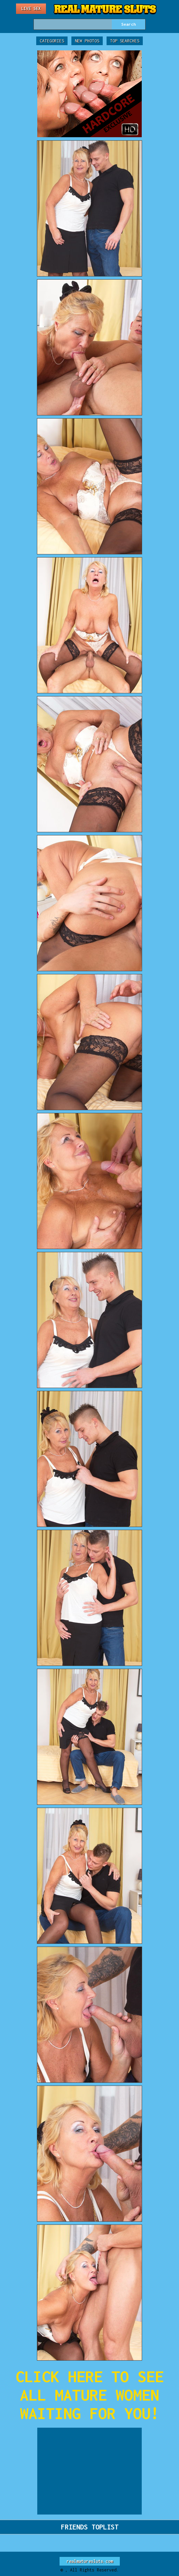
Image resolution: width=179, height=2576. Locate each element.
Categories (52, 40)
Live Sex (31, 8)
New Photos (87, 40)
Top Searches (124, 40)
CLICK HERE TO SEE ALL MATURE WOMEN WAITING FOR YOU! (90, 2394)
